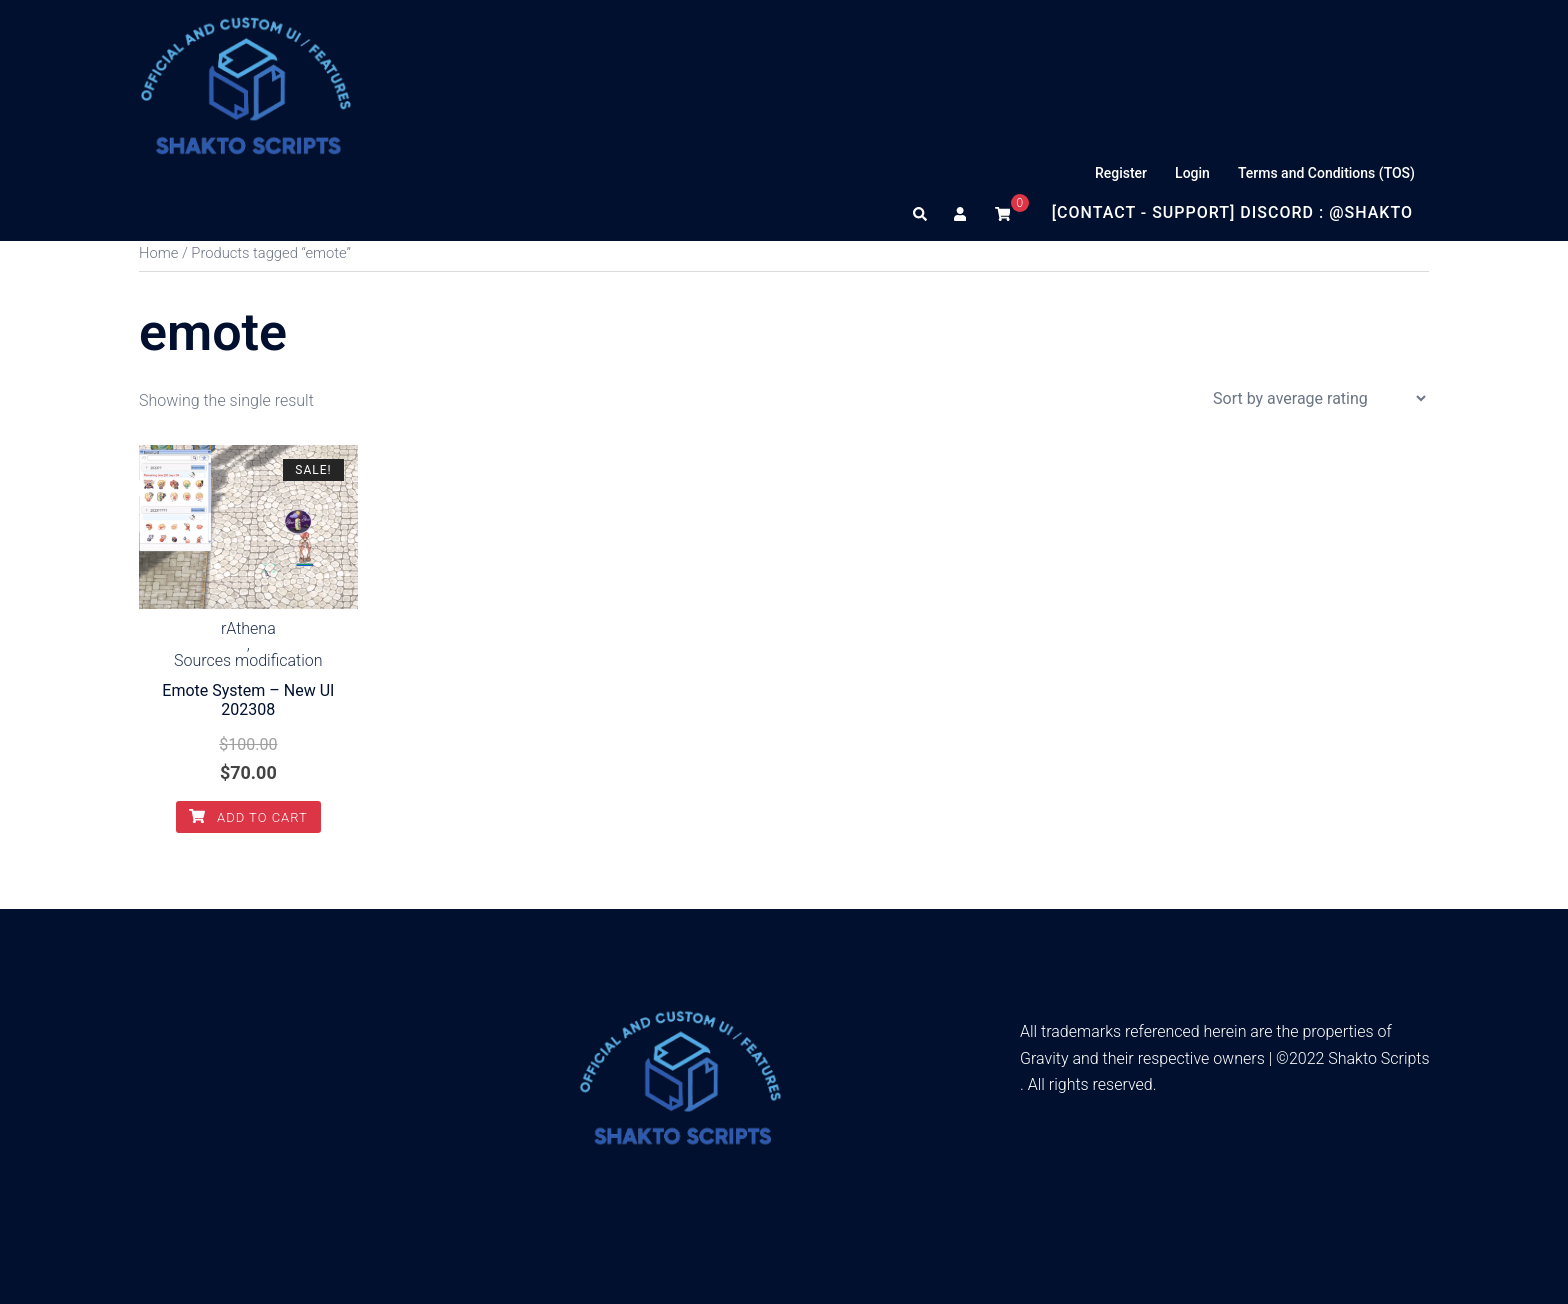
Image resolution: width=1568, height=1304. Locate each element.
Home (158, 253)
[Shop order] (1319, 398)
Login (1192, 173)
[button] (921, 213)
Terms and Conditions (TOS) (1326, 173)
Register (1121, 173)
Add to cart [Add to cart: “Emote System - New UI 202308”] (248, 817)
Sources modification (248, 661)
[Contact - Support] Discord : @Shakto (1232, 212)
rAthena (248, 629)
